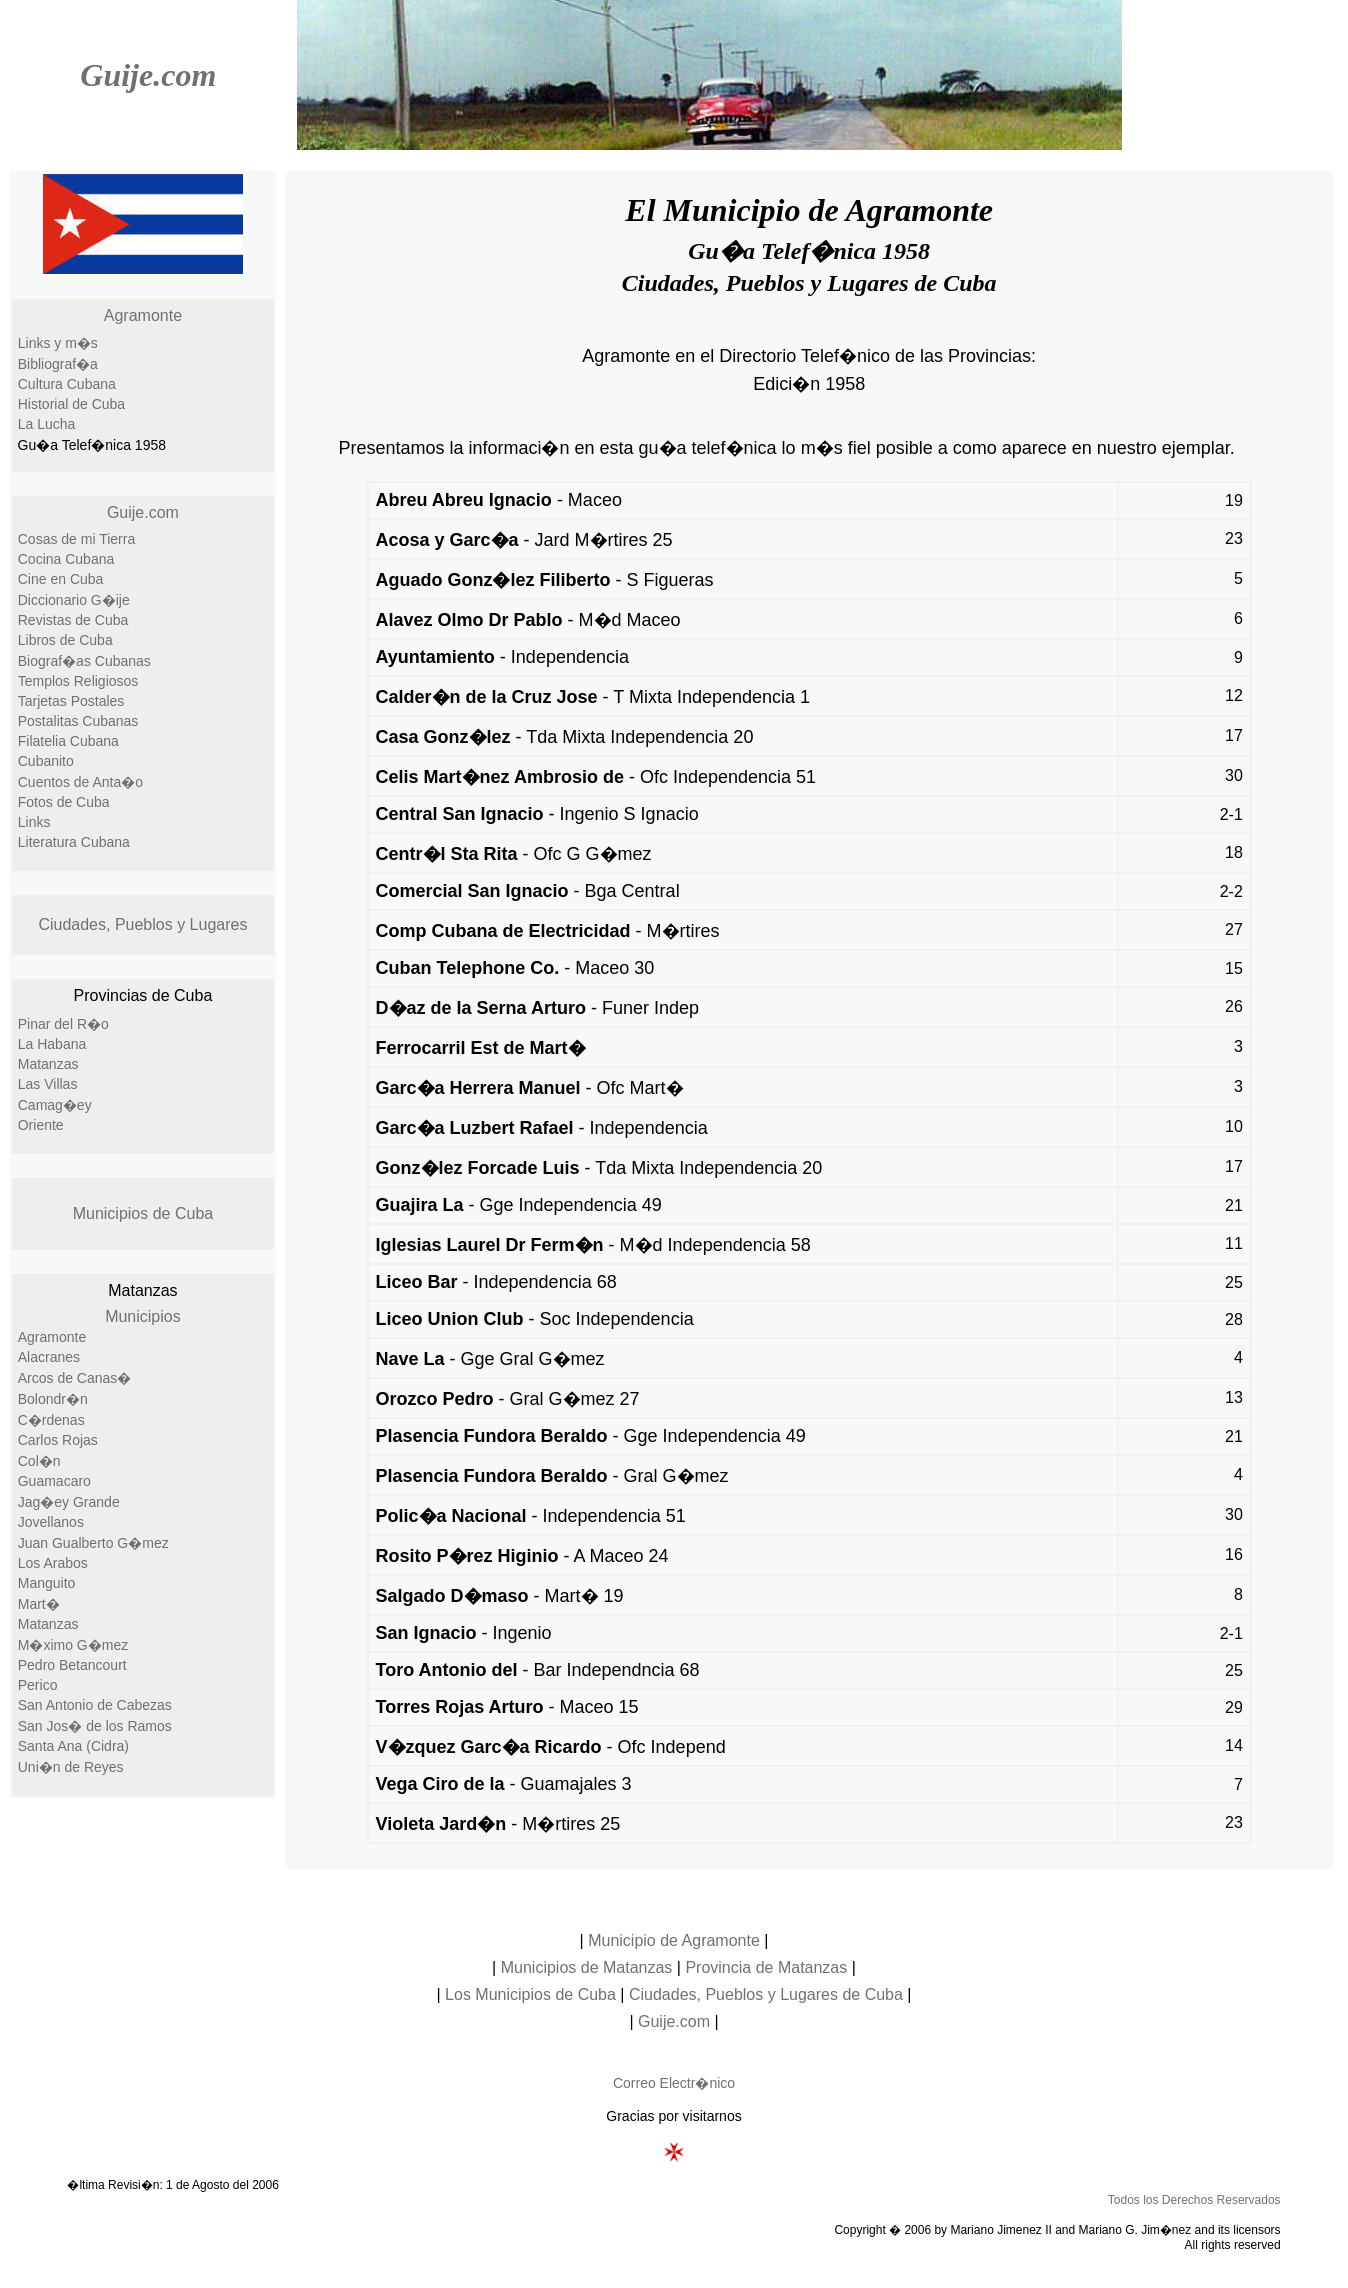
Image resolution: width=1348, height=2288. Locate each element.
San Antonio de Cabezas (95, 1705)
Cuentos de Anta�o (80, 782)
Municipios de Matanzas (587, 1967)
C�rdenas (51, 1420)
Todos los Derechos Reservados (1194, 2200)
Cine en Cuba (61, 579)
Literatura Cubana (74, 842)
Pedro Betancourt (72, 1665)
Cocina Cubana (66, 559)
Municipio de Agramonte (674, 1940)
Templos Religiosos (78, 681)
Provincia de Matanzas (766, 1967)
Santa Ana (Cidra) (73, 1746)
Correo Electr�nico (674, 2083)
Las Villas (48, 1084)
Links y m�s (58, 343)
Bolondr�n (53, 1399)
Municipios (143, 1316)
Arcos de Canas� (75, 1378)
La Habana (52, 1044)
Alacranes (49, 1357)
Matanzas (48, 1064)
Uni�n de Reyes (71, 1767)
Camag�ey (55, 1105)
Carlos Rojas (58, 1440)
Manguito (47, 1583)
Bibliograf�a (58, 364)
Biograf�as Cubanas (84, 661)
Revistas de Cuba (73, 620)
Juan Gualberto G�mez (93, 1543)
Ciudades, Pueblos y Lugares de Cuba (766, 1994)
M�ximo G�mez (73, 1645)
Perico (38, 1685)
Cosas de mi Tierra (76, 539)
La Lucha (47, 424)
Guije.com (148, 75)
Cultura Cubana (67, 384)
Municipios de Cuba (143, 1213)
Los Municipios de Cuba (530, 1994)
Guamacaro (54, 1481)
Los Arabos (53, 1563)
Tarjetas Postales (71, 701)
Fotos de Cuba (64, 802)
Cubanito (46, 761)
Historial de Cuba (71, 404)
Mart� (39, 1604)
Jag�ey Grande (69, 1502)
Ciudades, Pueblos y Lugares (142, 924)
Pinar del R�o (63, 1024)
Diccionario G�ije (74, 600)
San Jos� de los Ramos (95, 1726)
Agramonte (143, 315)
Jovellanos (51, 1522)
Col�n (39, 1461)
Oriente (41, 1125)
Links (34, 822)
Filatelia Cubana (68, 741)
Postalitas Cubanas (78, 721)
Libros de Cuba (65, 640)
